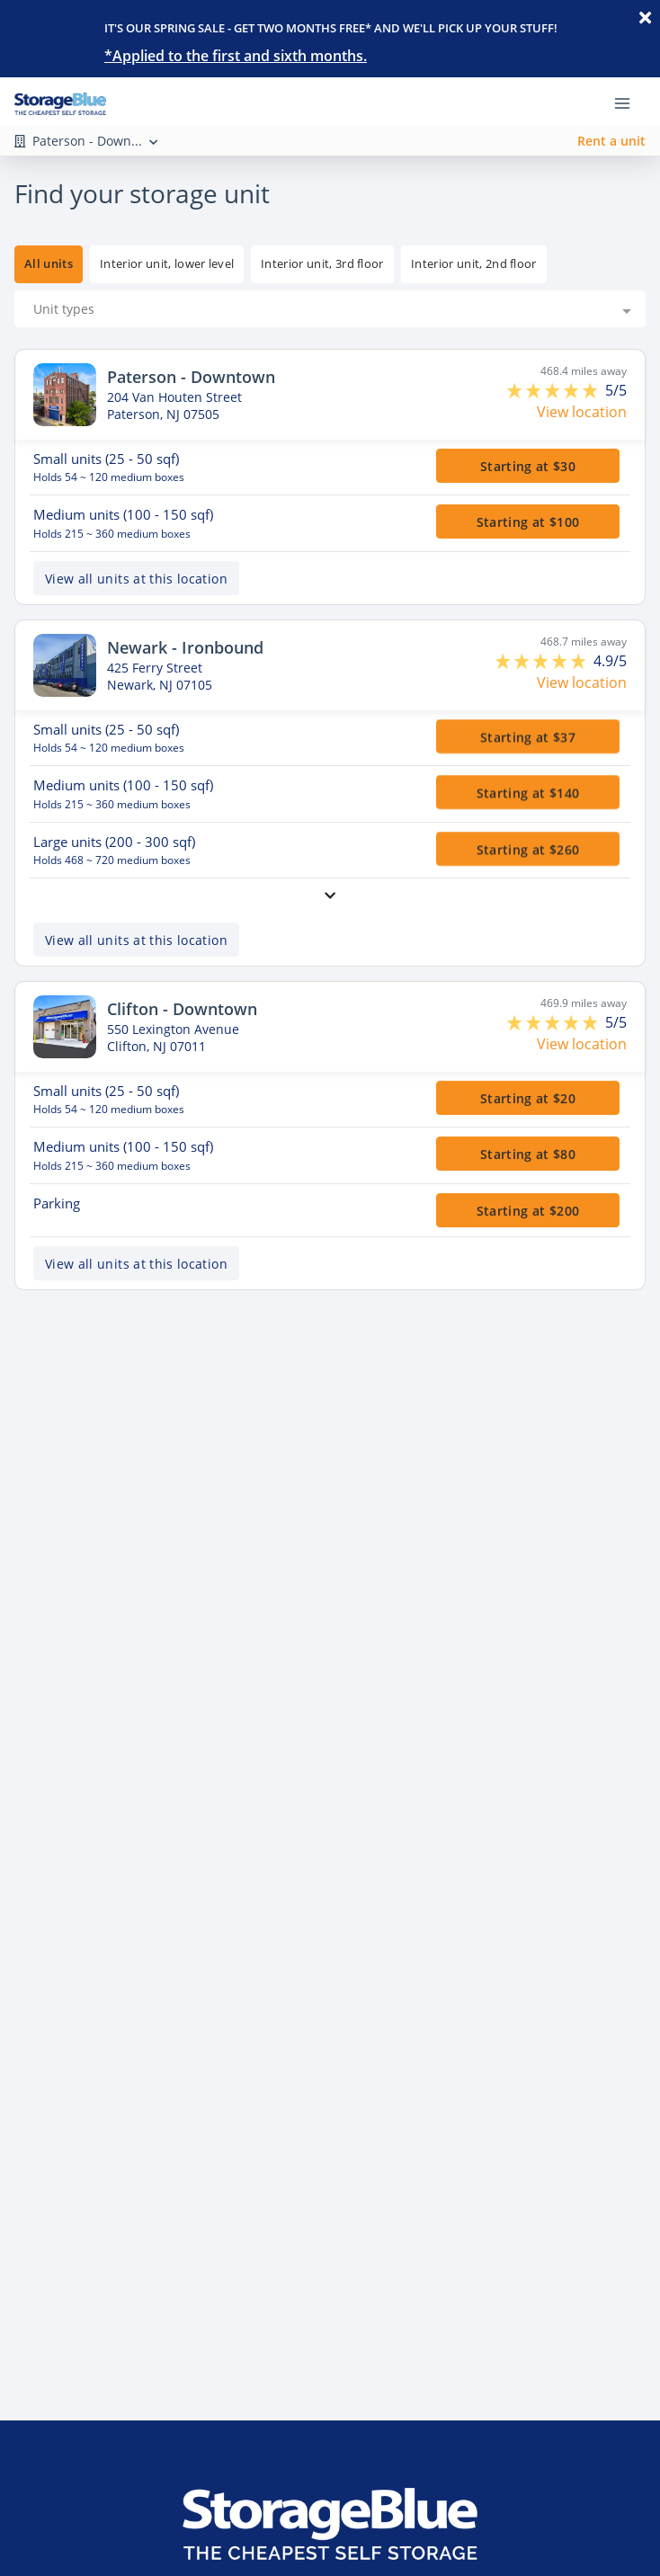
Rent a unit (611, 140)
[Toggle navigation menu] (629, 101)
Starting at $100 (528, 521)
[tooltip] (167, 264)
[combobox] (330, 308)
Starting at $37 (527, 735)
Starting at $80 (527, 1154)
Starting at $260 (528, 848)
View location (582, 412)
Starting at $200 (528, 1209)
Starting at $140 (528, 792)
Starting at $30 (527, 465)
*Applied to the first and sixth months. (235, 56)
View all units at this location (136, 577)
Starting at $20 (527, 1097)
